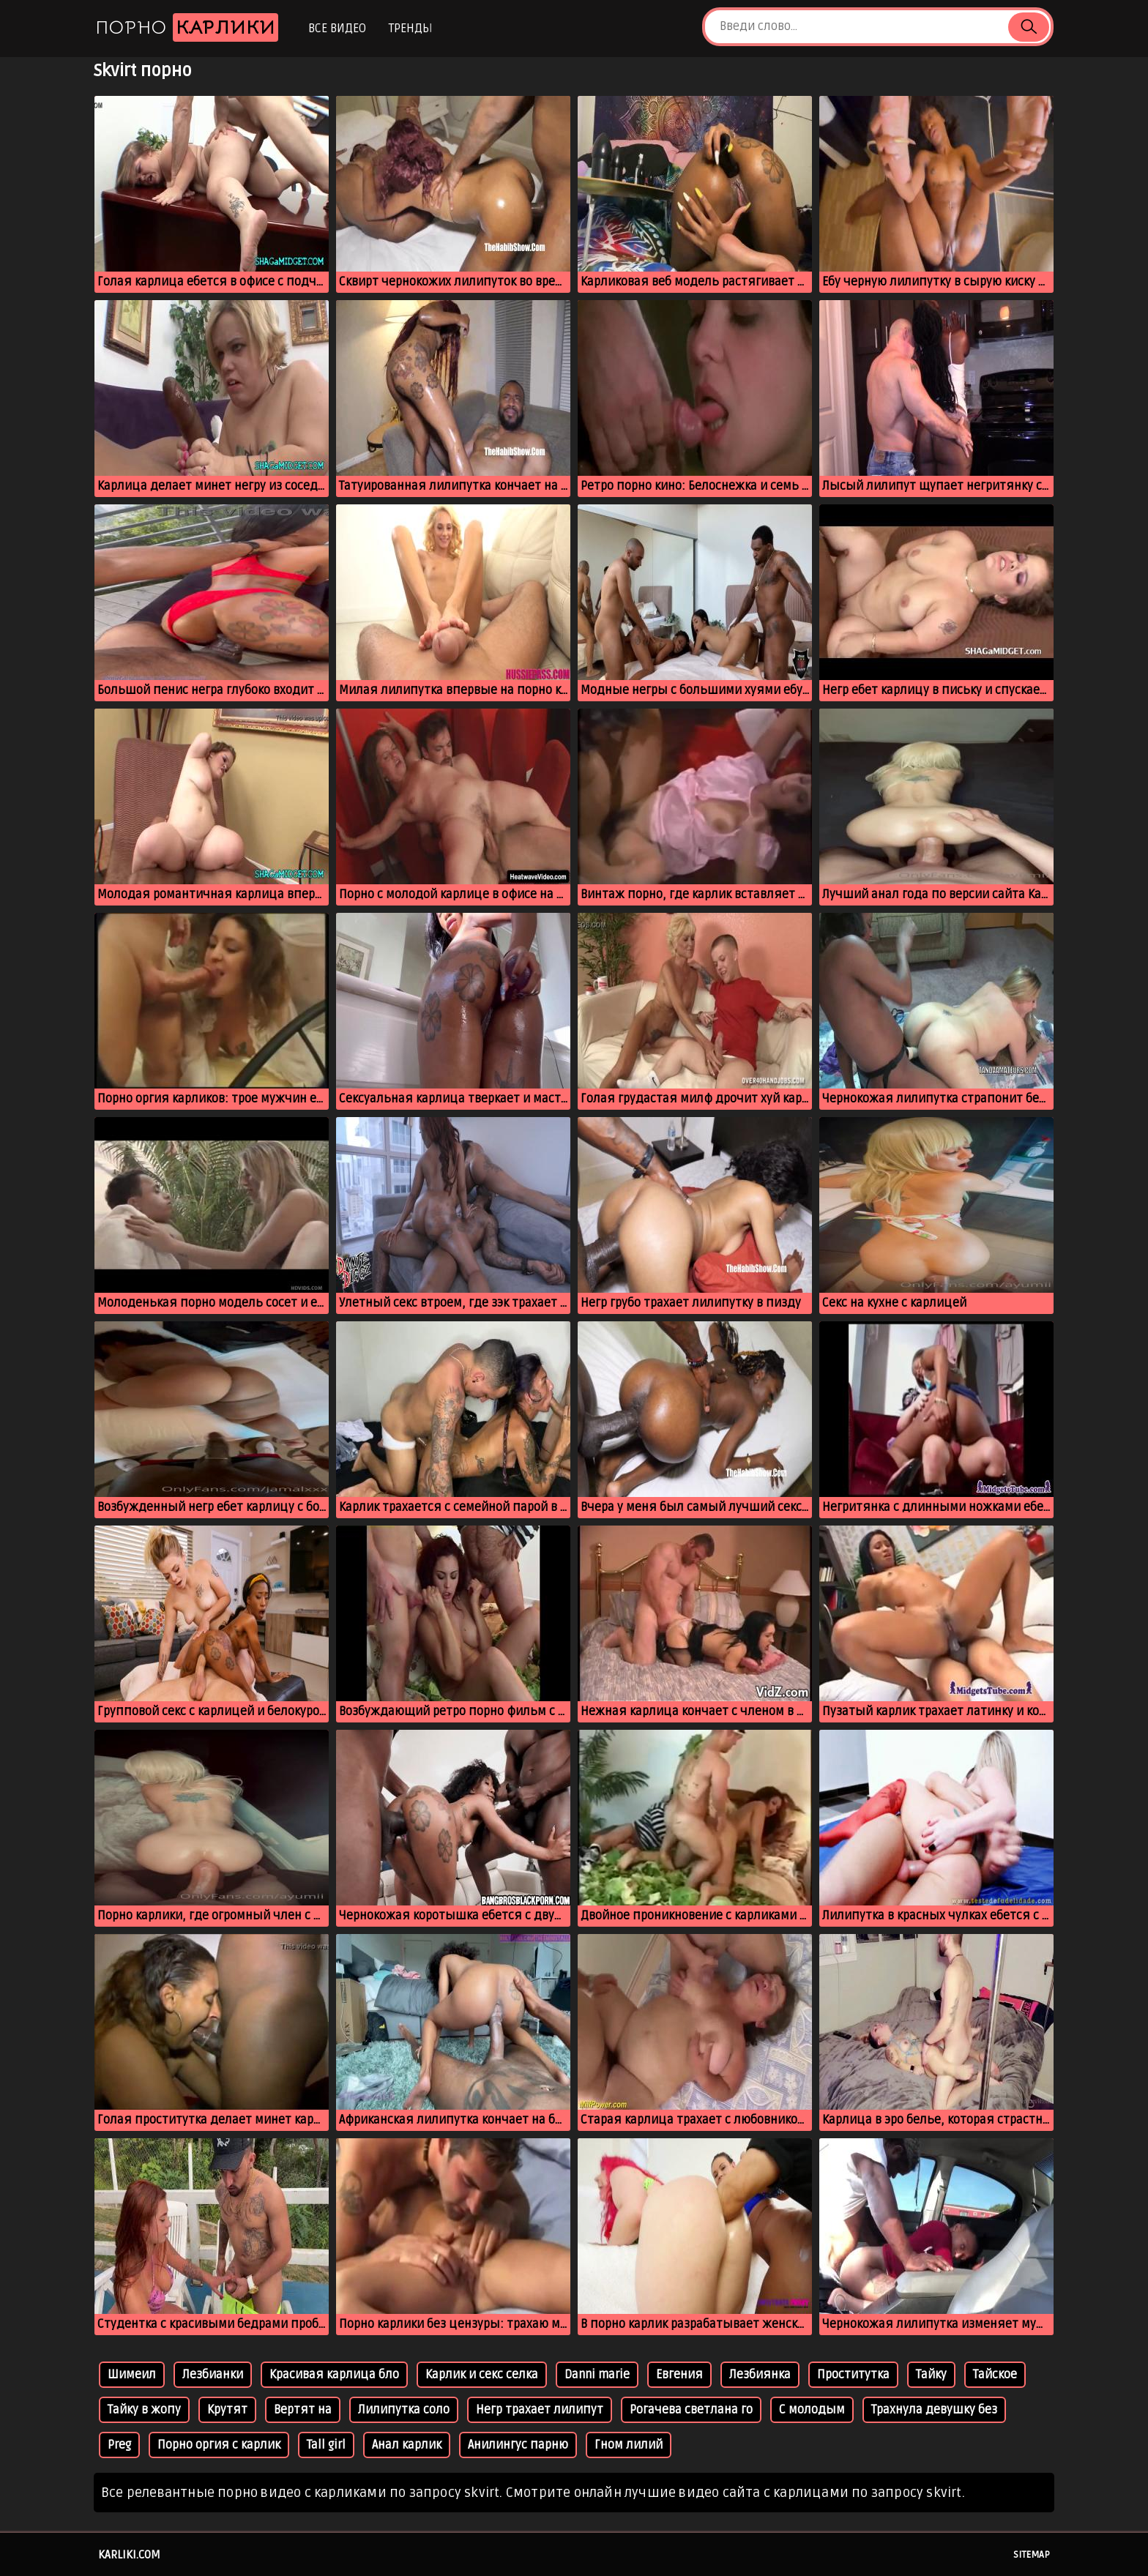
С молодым (812, 2410)
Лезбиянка (760, 2374)
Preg (119, 2445)
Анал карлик (406, 2445)
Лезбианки (212, 2374)
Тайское (995, 2374)
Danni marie (597, 2374)
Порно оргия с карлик (218, 2445)
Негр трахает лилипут (539, 2410)
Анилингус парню (518, 2445)
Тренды (410, 28)
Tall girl (326, 2445)
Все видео (337, 28)
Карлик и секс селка (481, 2374)
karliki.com (129, 2554)
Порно (186, 27)
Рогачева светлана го (691, 2410)
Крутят (227, 2410)
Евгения (679, 2374)
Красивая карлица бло (334, 2374)
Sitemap (1031, 2555)
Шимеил (132, 2374)
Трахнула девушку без (934, 2410)
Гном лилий (628, 2445)
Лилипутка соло (404, 2410)
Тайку (931, 2374)
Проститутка (853, 2374)
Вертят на (303, 2410)
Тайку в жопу (144, 2410)
